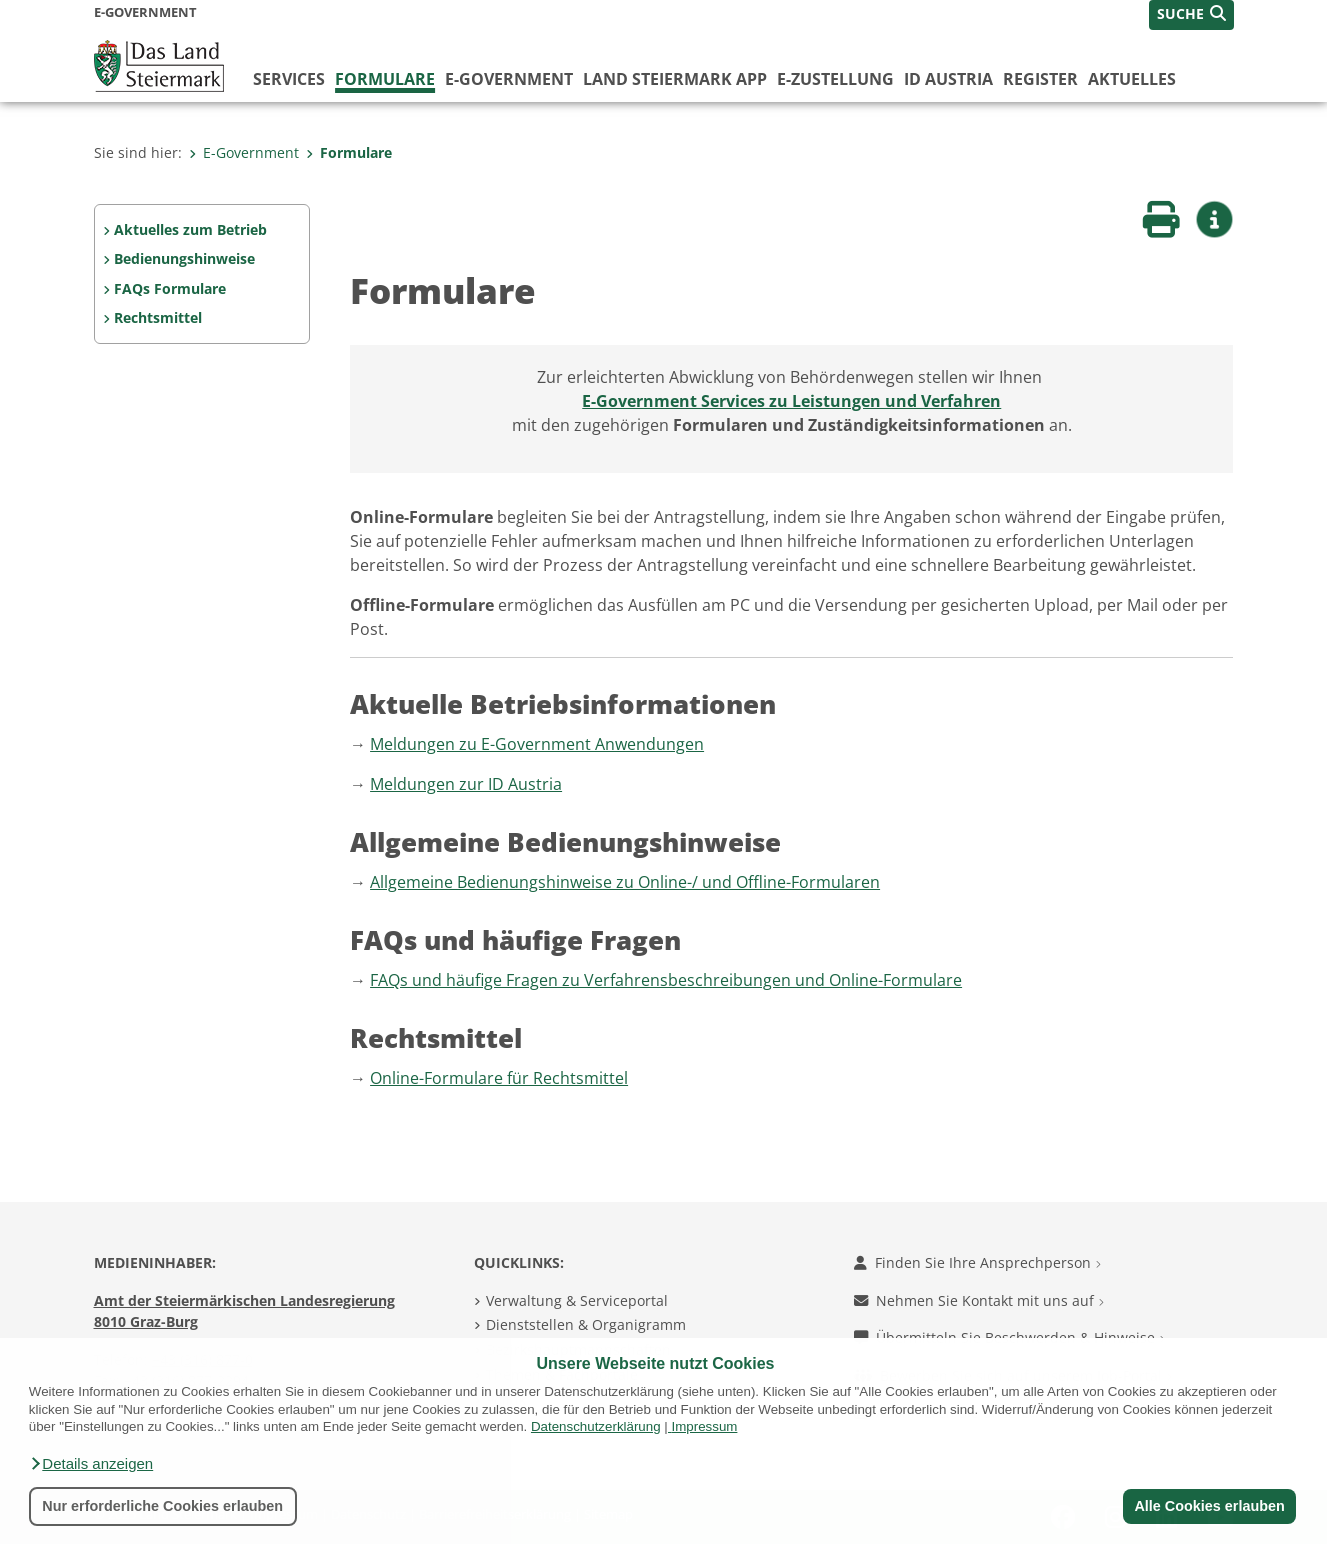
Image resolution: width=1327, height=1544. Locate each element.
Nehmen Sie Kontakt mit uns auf (979, 1300)
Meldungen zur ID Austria (466, 784)
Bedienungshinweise (184, 258)
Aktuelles (1132, 79)
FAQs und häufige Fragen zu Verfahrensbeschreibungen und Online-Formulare (666, 980)
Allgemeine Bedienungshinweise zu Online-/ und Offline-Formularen (625, 882)
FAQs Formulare (170, 288)
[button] (91, 1464)
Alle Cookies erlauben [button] (1209, 1506)
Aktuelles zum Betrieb (190, 229)
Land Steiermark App (675, 79)
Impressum (704, 1426)
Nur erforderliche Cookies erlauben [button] (162, 1506)
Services (289, 79)
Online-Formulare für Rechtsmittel (499, 1078)
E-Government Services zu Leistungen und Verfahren (791, 401)
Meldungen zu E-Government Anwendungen (537, 744)
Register (1040, 79)
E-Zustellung (835, 79)
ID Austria (948, 79)
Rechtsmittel (158, 317)
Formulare (385, 79)
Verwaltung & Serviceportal (577, 1300)
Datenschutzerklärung (596, 1426)
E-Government (509, 79)
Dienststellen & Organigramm (586, 1324)
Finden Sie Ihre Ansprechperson (977, 1262)
